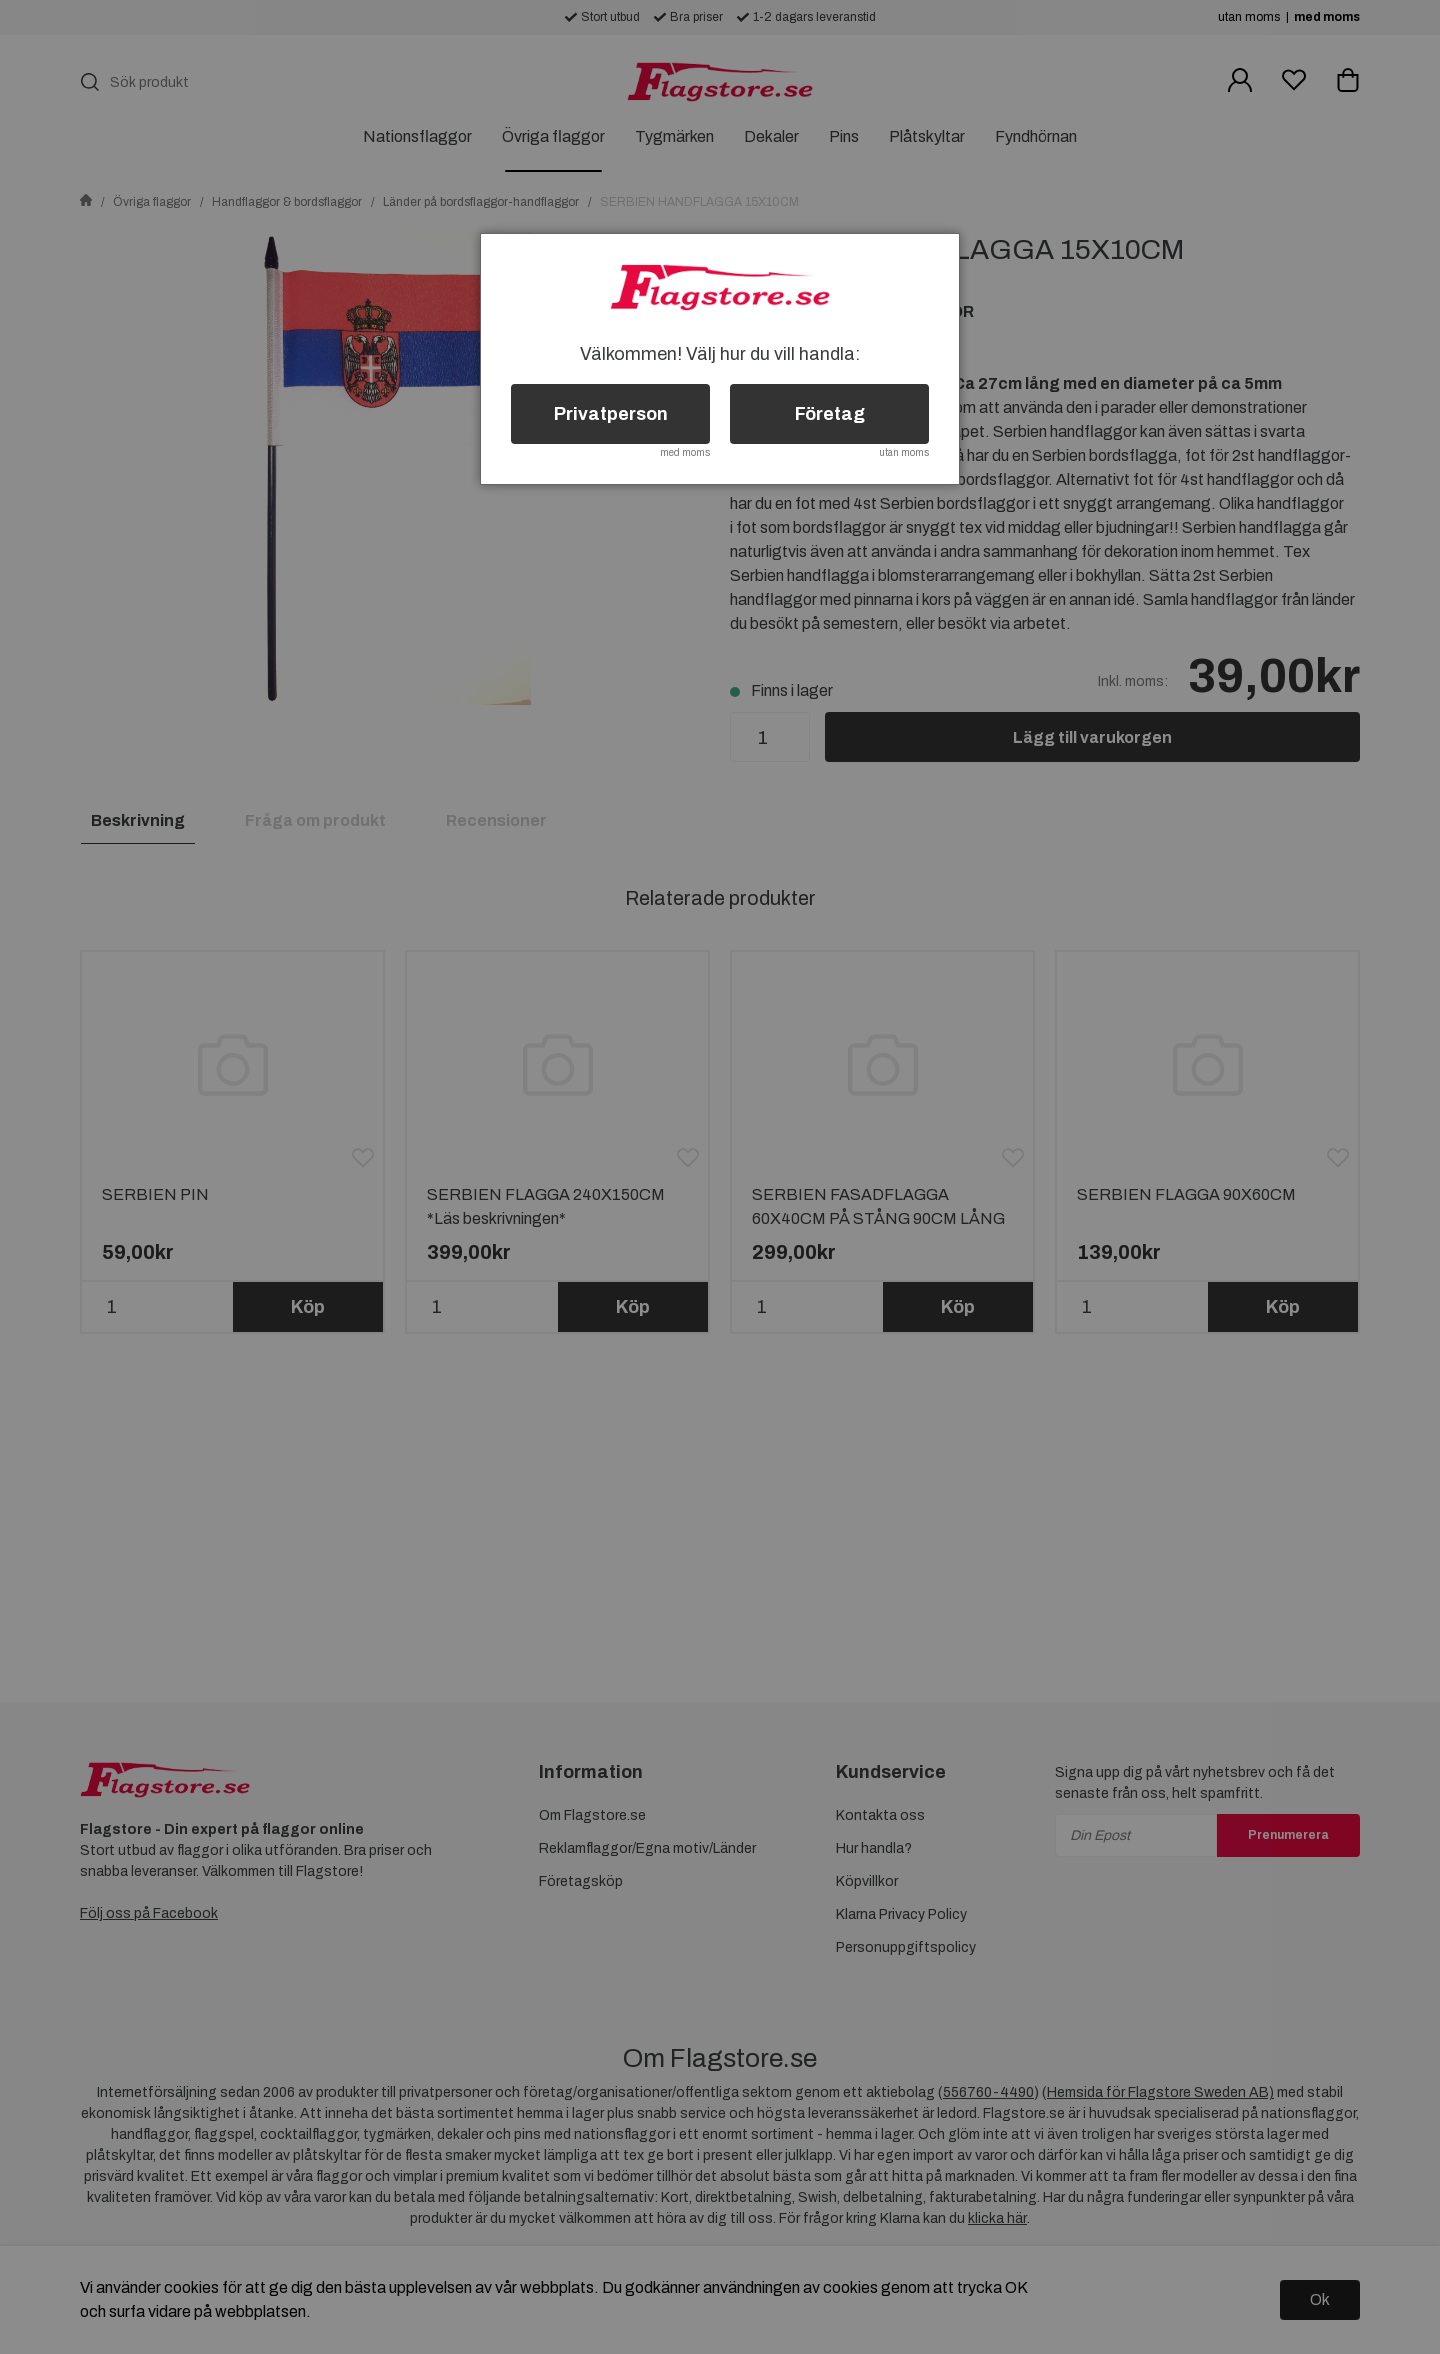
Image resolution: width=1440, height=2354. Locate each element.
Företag (830, 414)
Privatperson (611, 414)
